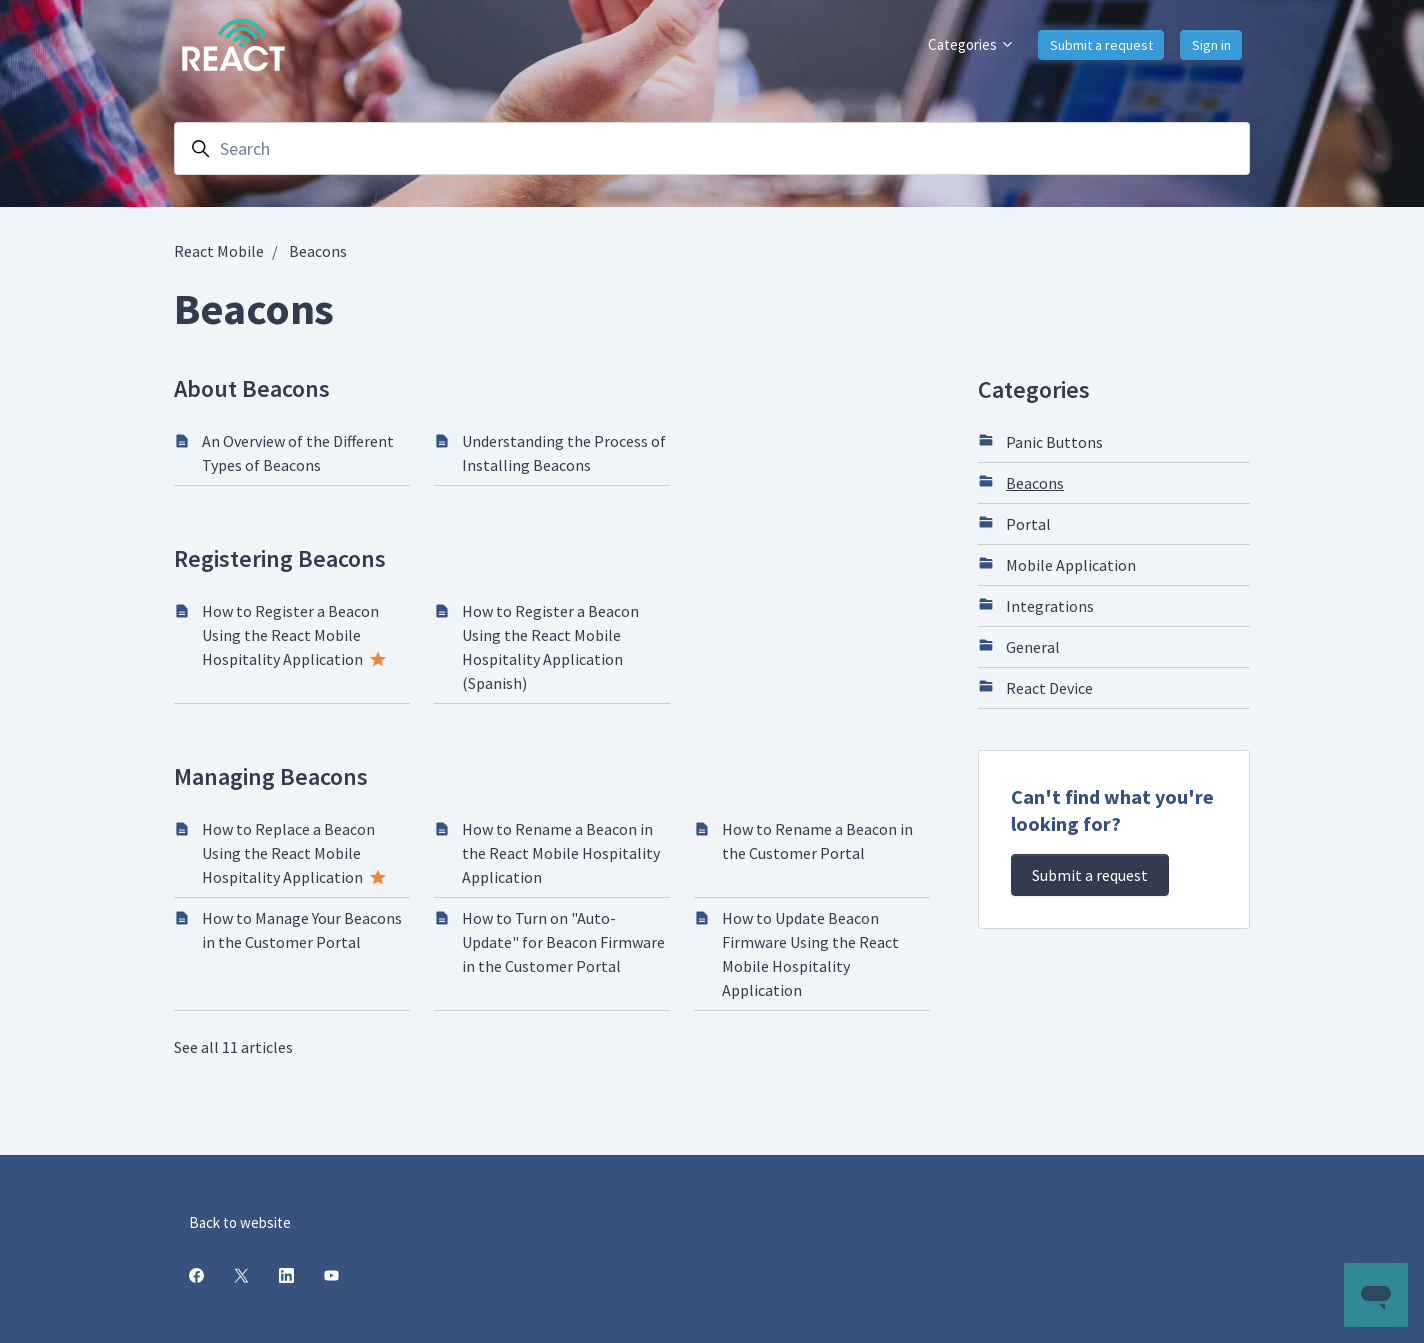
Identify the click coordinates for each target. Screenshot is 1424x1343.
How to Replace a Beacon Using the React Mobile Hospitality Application (288, 853)
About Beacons (252, 388)
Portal (1014, 523)
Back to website (240, 1222)
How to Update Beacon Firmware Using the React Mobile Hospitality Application (810, 954)
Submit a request (1101, 45)
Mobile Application (1057, 564)
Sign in (1211, 45)
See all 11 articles (233, 1047)
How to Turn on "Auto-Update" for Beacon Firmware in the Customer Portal (563, 942)
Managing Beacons (271, 776)
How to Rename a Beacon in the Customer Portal (817, 841)
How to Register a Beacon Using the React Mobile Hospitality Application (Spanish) (550, 647)
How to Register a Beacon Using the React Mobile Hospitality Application (290, 635)
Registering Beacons (280, 558)
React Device (1035, 687)
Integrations (1036, 605)
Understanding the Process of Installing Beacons (564, 453)
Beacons (318, 251)
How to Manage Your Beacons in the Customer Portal (302, 930)
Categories (971, 44)
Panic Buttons (1040, 441)
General (1019, 646)
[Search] (712, 148)
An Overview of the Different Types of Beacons (298, 453)
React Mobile (219, 251)
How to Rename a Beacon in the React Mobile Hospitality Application (561, 853)
